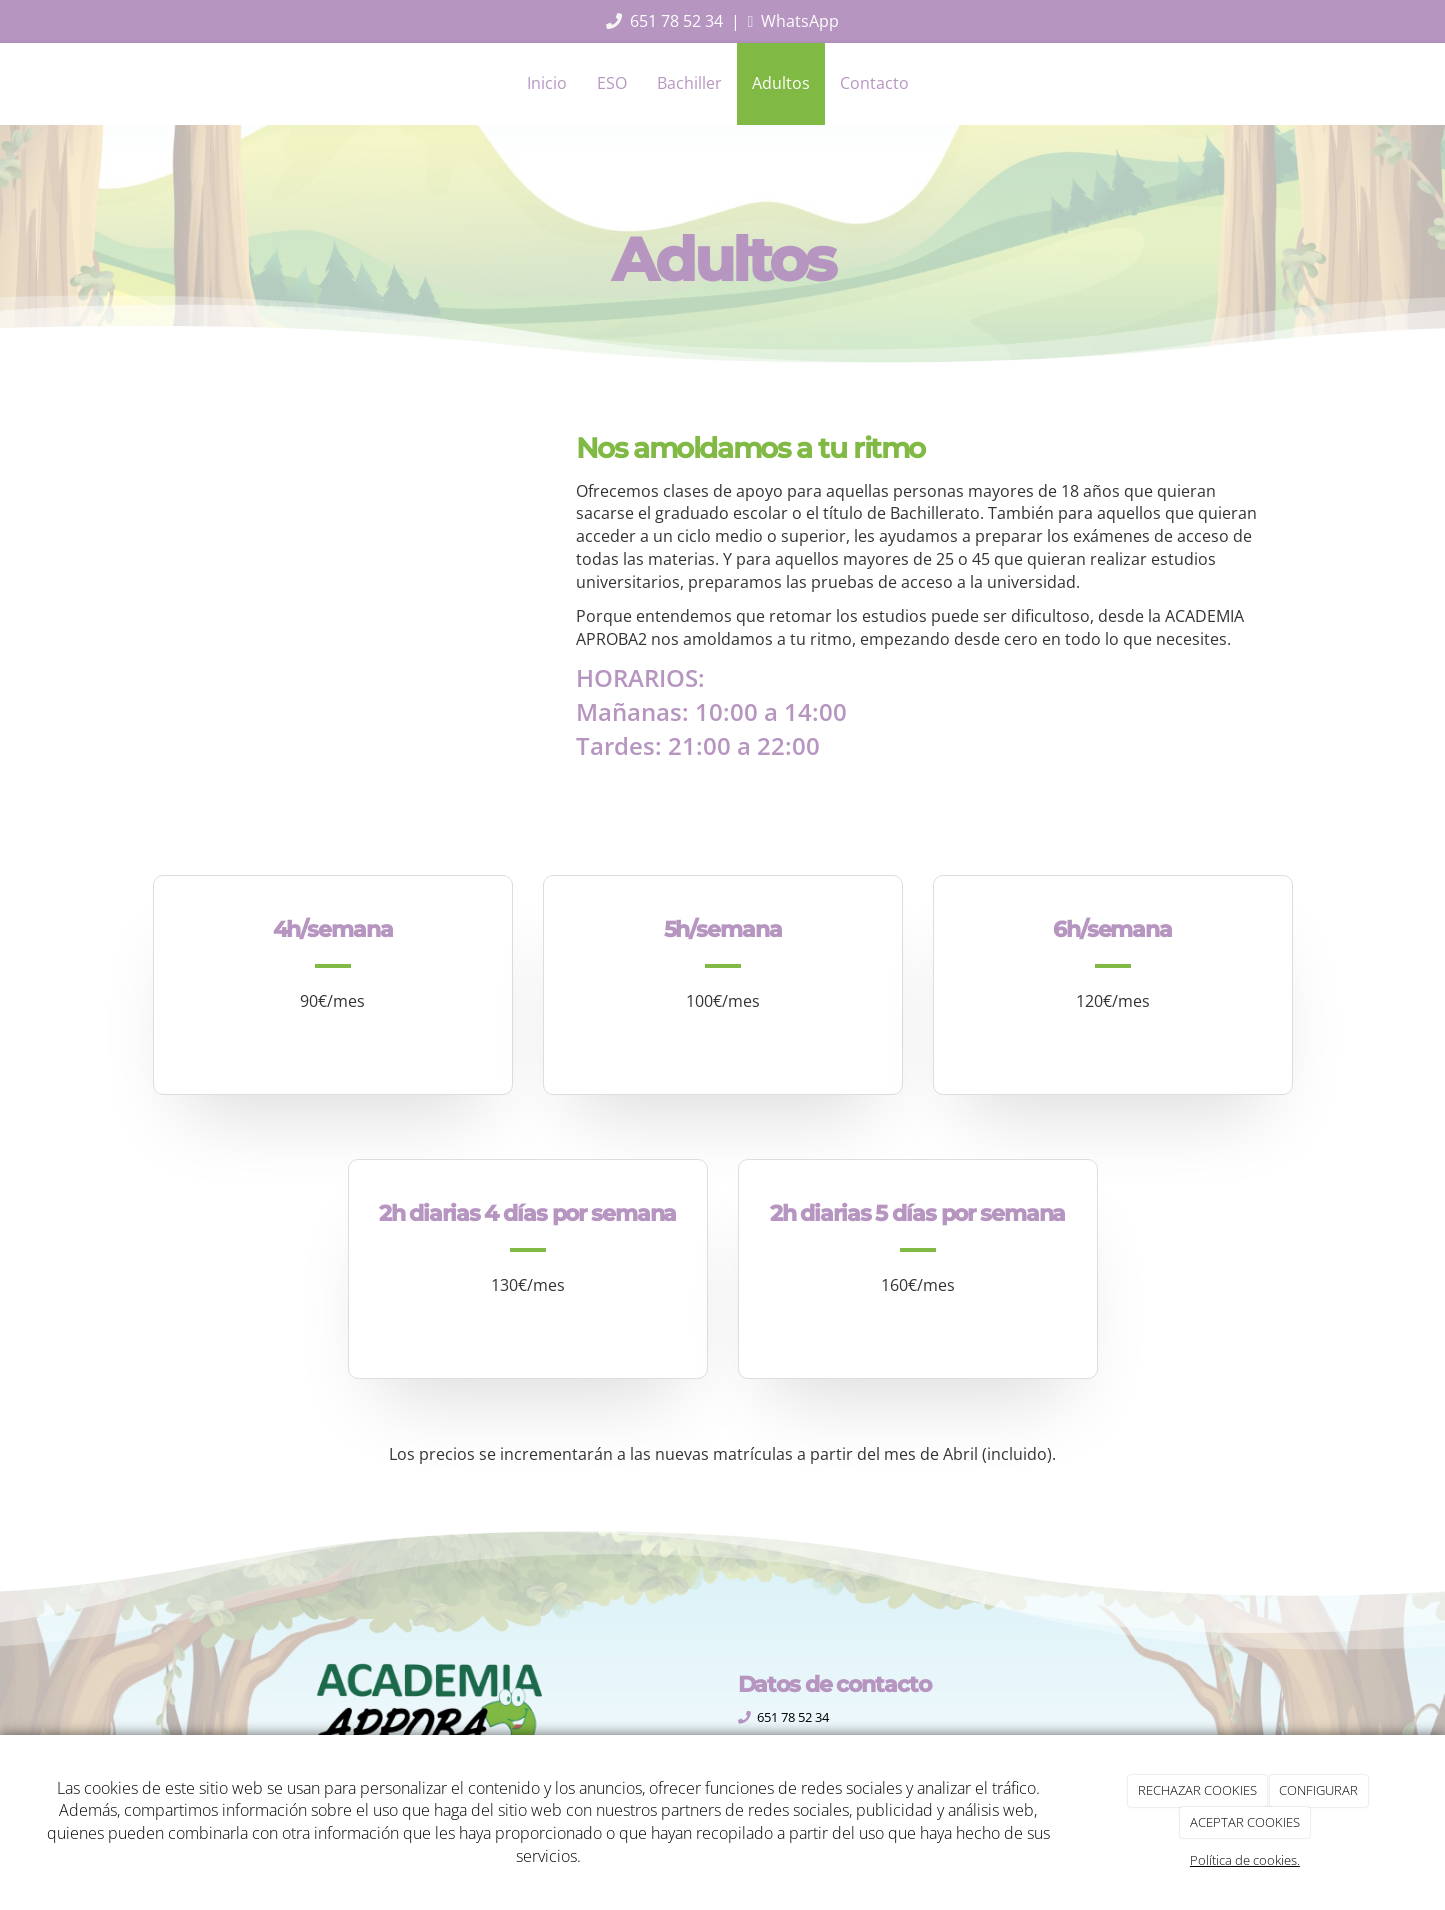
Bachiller (689, 83)
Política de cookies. (1245, 1860)
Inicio (547, 83)
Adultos (781, 83)
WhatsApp (800, 21)
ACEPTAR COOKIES (1245, 1822)
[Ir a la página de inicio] (148, 83)
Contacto (874, 83)
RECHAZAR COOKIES (1197, 1790)
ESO (612, 83)
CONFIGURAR (1318, 1790)
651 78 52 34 (676, 21)
